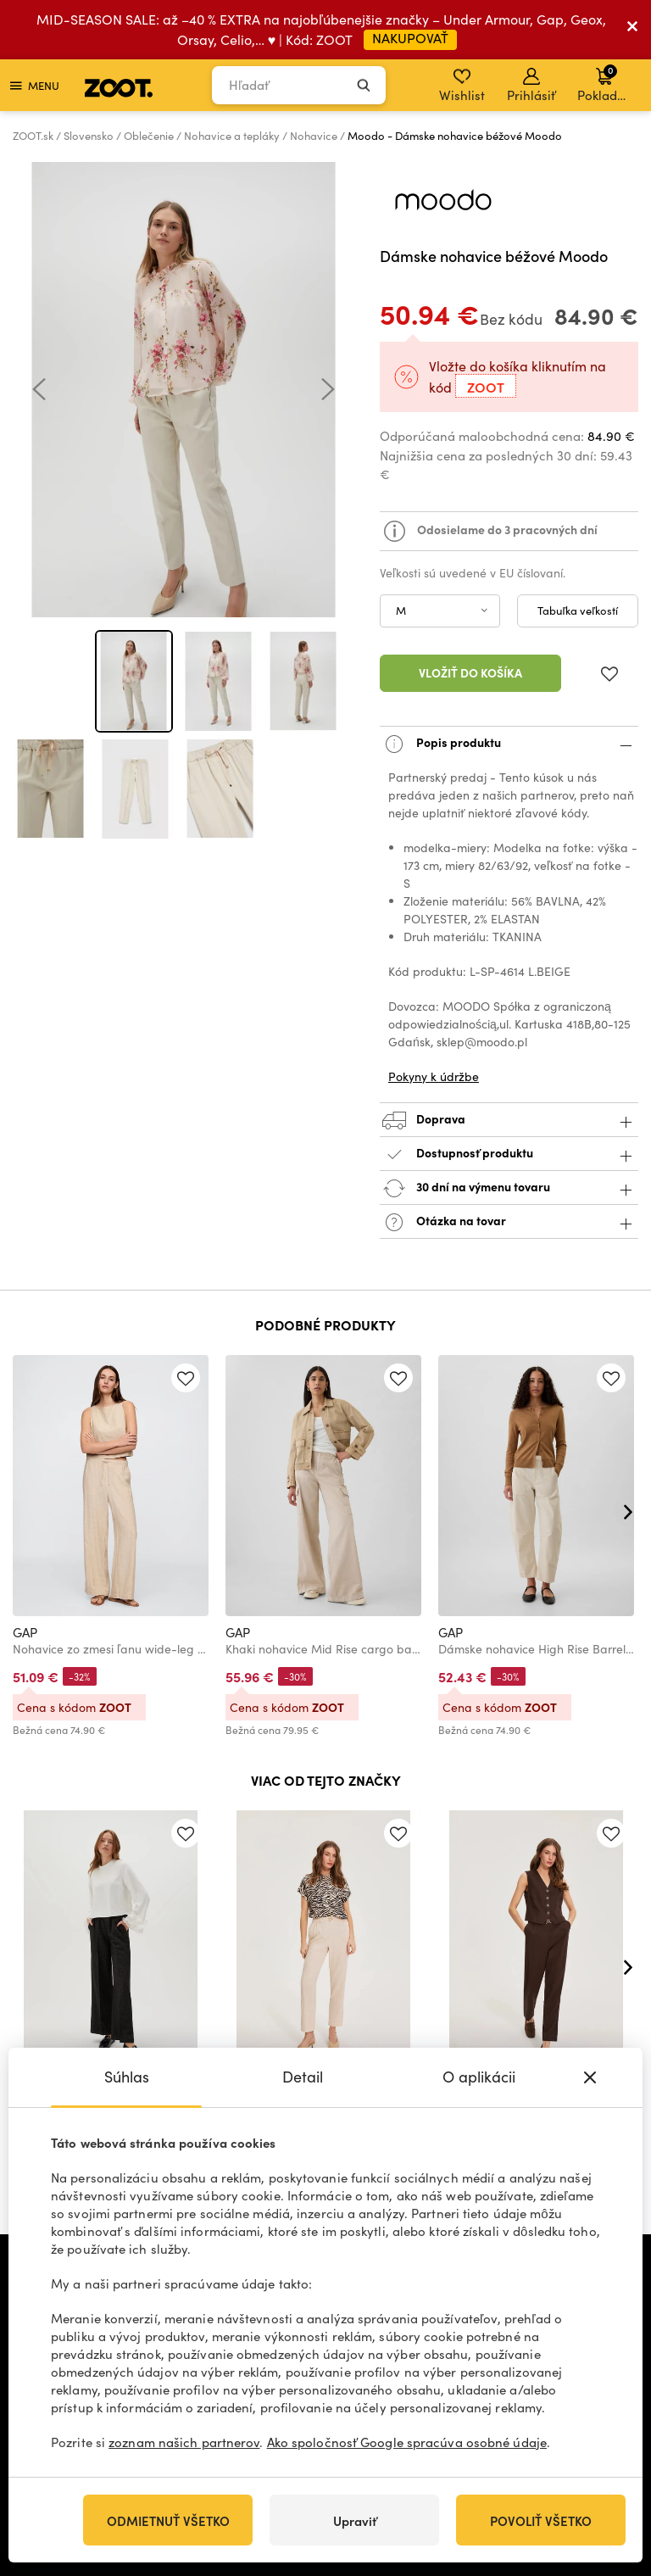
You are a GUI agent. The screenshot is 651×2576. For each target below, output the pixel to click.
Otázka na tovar (509, 1222)
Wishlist (462, 85)
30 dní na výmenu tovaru (509, 1188)
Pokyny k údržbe (433, 1076)
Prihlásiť (531, 85)
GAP (25, 1632)
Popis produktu (509, 744)
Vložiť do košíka (470, 672)
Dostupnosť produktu (509, 1154)
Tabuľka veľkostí (577, 610)
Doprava (509, 1120)
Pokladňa (604, 83)
